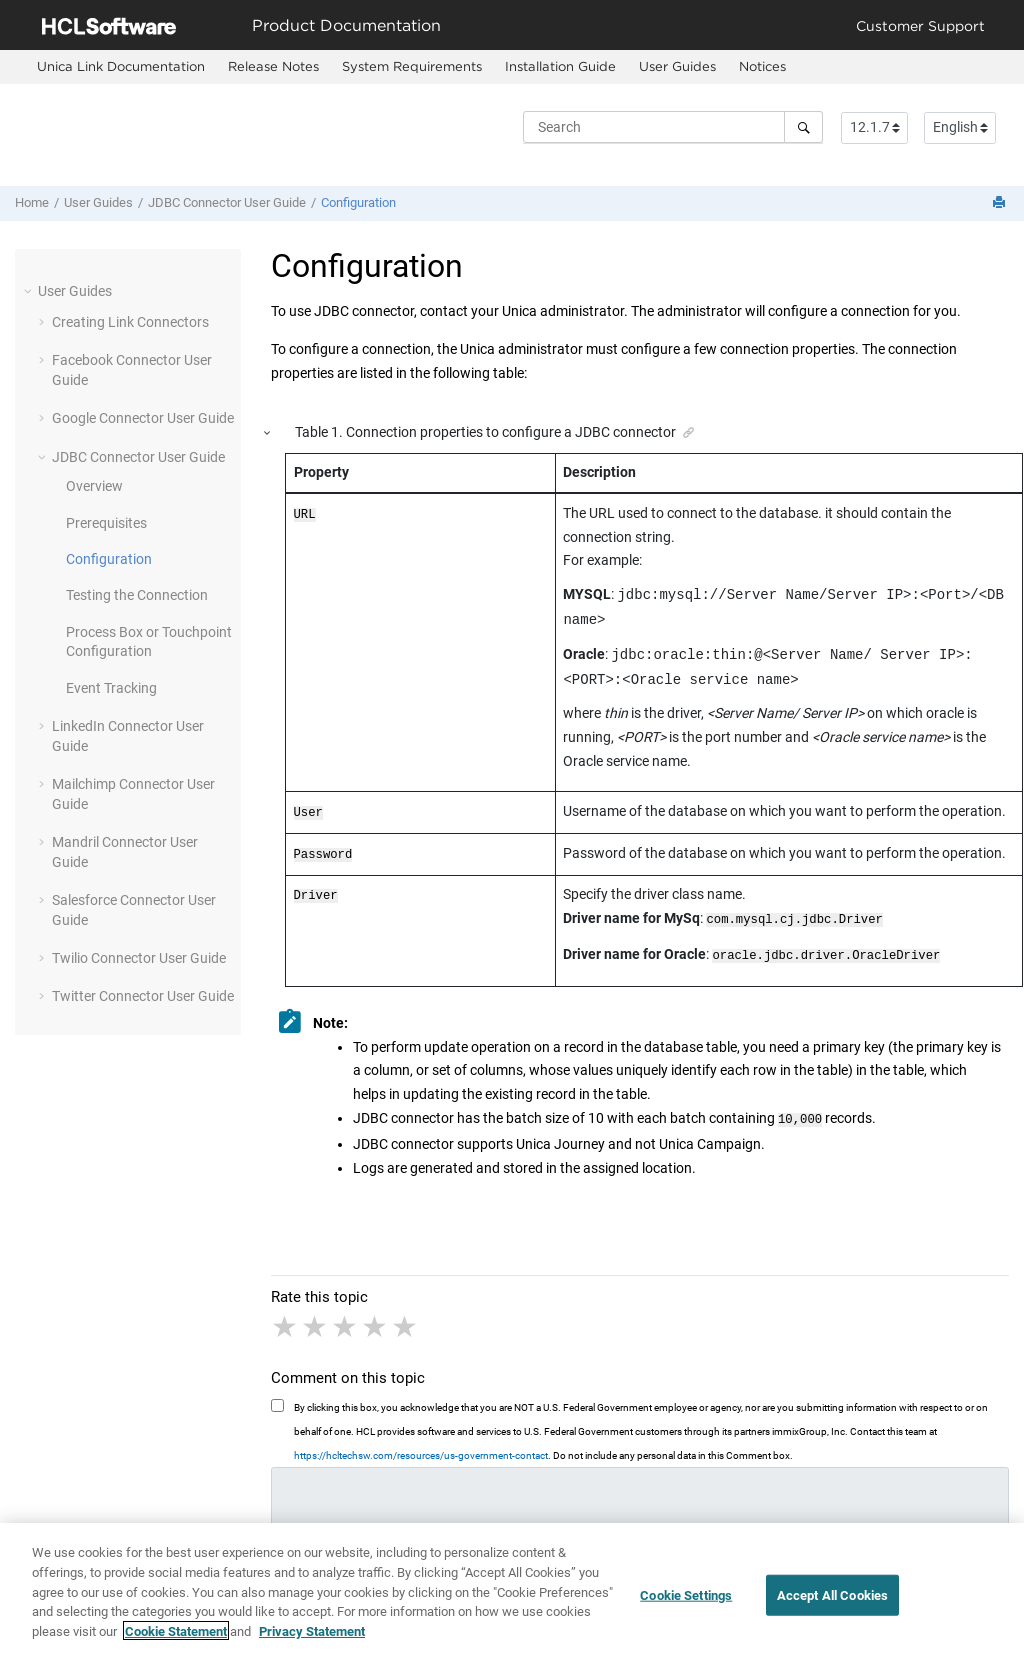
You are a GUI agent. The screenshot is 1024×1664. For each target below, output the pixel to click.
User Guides (677, 66)
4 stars (376, 1317)
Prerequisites (106, 523)
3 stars (346, 1317)
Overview (94, 486)
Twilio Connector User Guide (139, 958)
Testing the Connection (137, 595)
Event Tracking (111, 688)
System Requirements (412, 66)
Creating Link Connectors (130, 322)
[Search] (803, 127)
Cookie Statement (176, 1640)
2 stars (316, 1317)
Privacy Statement (312, 1640)
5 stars (406, 1317)
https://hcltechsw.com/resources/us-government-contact (421, 1445)
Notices (762, 66)
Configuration (358, 202)
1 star (286, 1317)
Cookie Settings (686, 1604)
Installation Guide (560, 66)
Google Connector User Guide (143, 418)
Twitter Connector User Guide (143, 996)
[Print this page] (1001, 203)
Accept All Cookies (832, 1604)
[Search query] (673, 127)
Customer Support (920, 25)
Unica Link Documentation (121, 66)
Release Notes (273, 66)
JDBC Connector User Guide (227, 202)
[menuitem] (120, 67)
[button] (30, 291)
